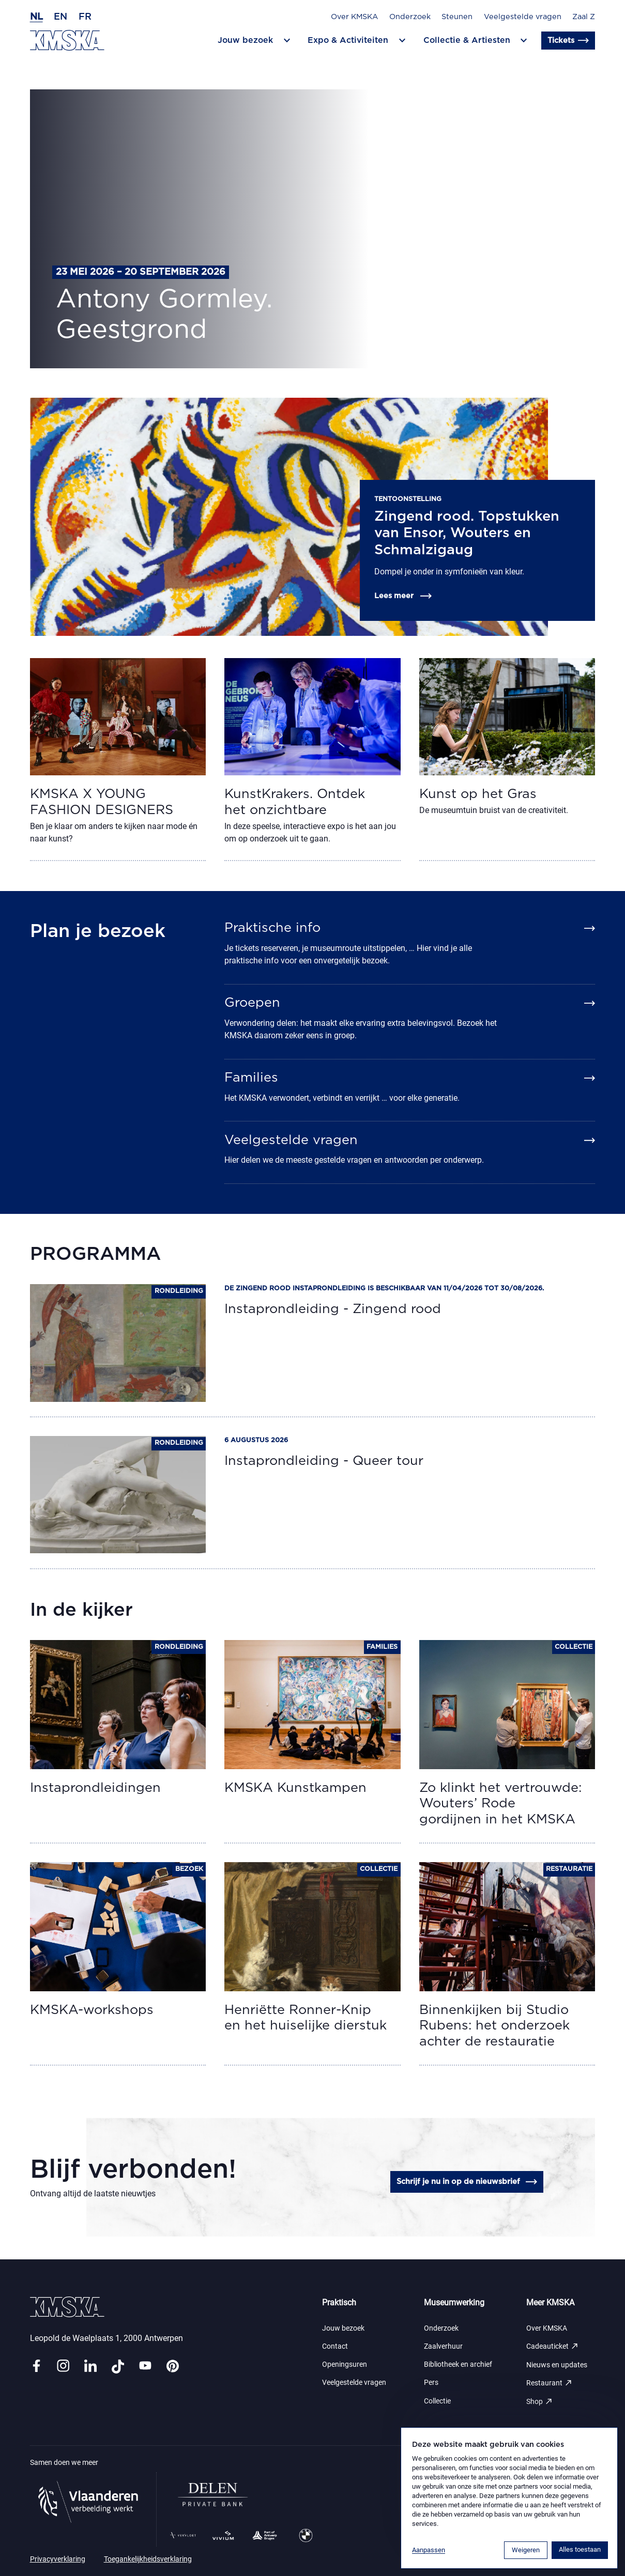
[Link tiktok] (118, 2367)
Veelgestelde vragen (522, 17)
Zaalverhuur (443, 2346)
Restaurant (549, 2383)
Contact (335, 2346)
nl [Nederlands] (36, 17)
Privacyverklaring (57, 2559)
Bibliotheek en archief (458, 2364)
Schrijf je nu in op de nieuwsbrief (468, 2182)
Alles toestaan (580, 2549)
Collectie (437, 2401)
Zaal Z (583, 17)
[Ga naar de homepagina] (67, 40)
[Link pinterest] (172, 2367)
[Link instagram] (63, 2367)
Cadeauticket (552, 2346)
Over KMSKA (354, 17)
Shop (539, 2401)
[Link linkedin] (90, 2367)
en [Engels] (60, 17)
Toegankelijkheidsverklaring (148, 2559)
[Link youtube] (145, 2367)
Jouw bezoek (343, 2328)
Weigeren (526, 2550)
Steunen (456, 17)
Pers (431, 2382)
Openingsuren (344, 2364)
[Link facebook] (36, 2367)
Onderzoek (410, 17)
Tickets (568, 40)
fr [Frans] (85, 17)
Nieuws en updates (556, 2365)
